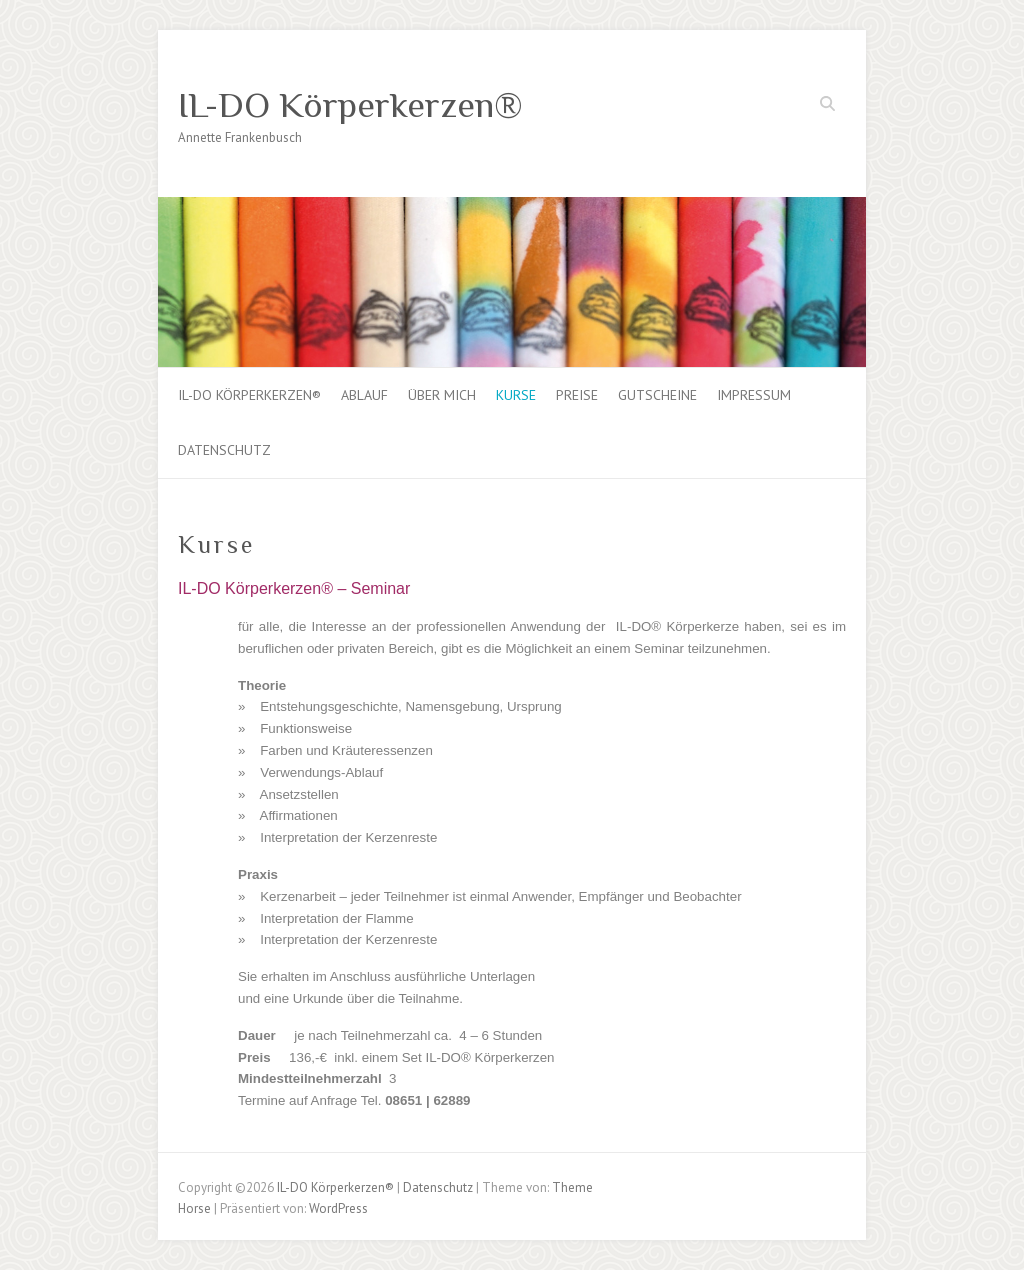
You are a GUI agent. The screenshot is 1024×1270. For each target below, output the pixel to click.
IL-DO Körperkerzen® (350, 105)
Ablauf (364, 395)
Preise (577, 395)
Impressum (754, 395)
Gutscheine (657, 395)
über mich (442, 395)
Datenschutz (224, 450)
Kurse (516, 395)
